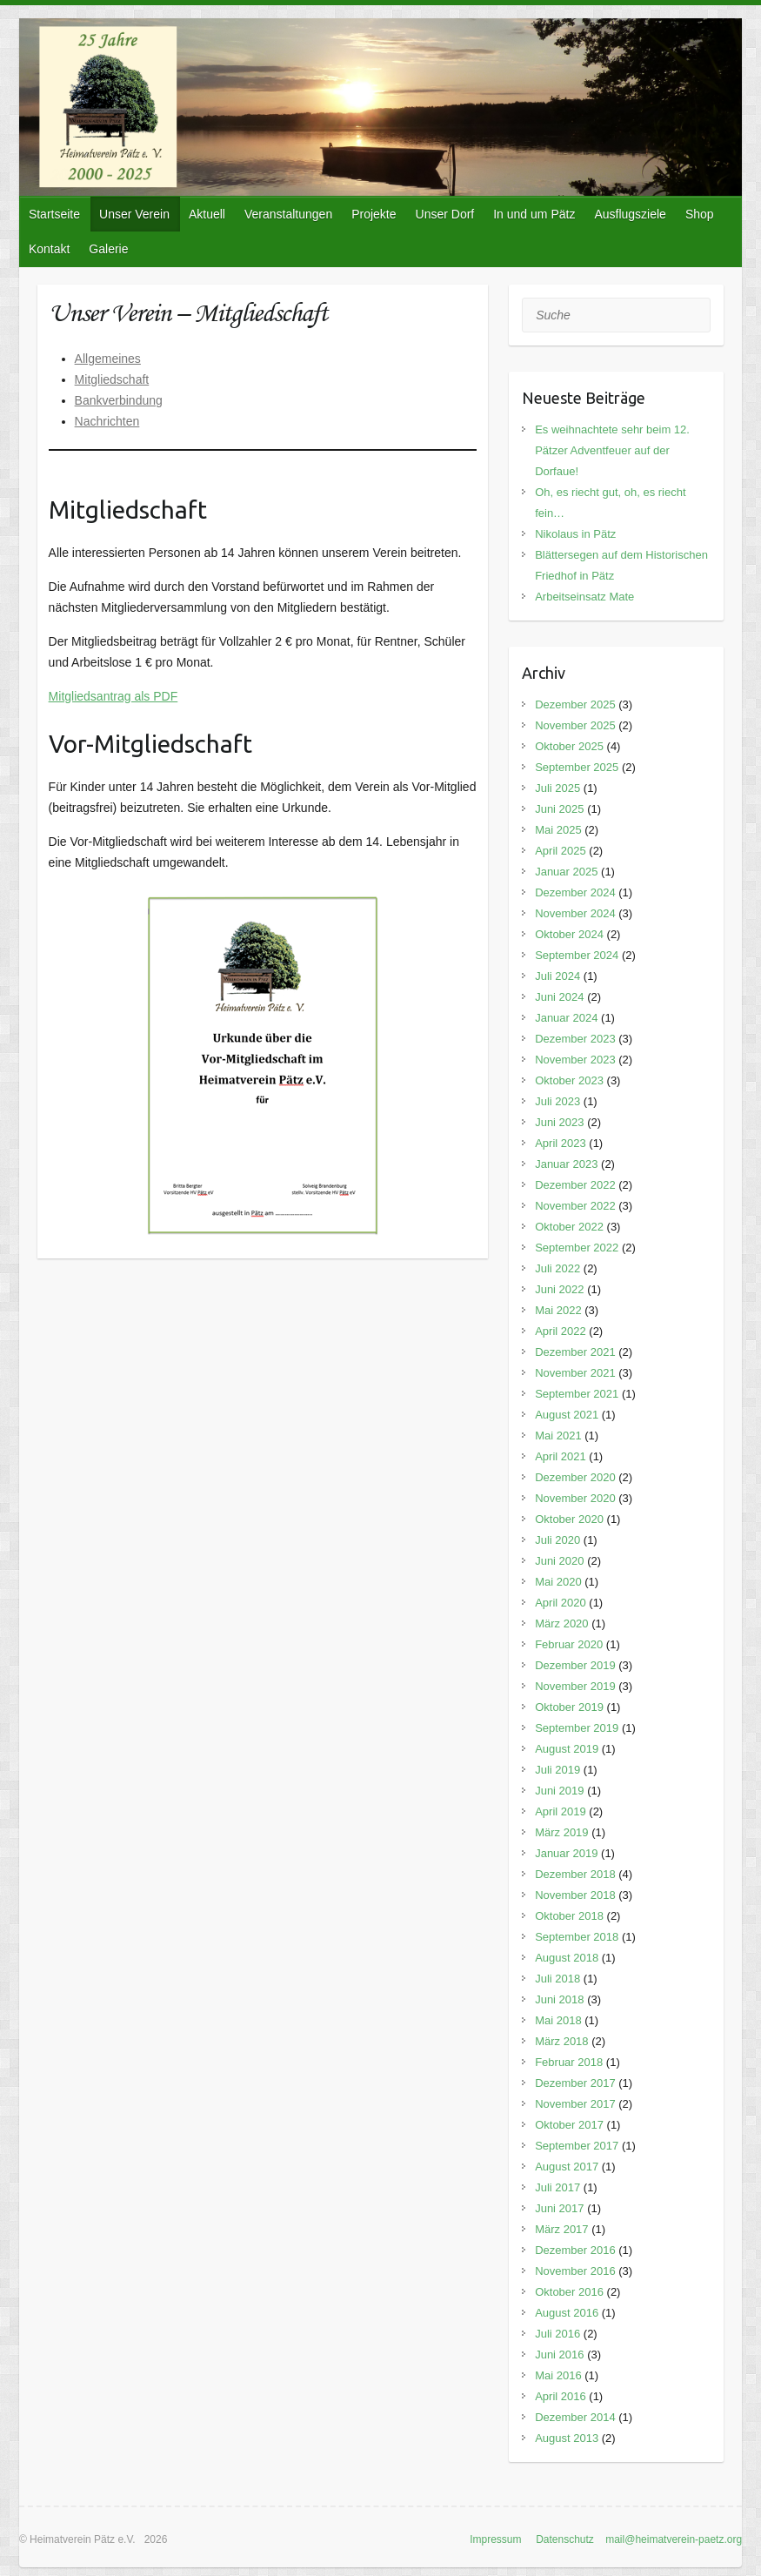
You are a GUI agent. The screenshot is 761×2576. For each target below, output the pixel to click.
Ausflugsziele (630, 214)
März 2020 (561, 1623)
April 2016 (560, 2396)
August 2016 (566, 2312)
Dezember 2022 (575, 1184)
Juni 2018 (559, 1999)
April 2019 (560, 1811)
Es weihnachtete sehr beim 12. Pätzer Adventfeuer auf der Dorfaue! (612, 450)
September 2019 (576, 1727)
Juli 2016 (557, 2333)
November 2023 (575, 1059)
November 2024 (575, 913)
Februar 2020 (569, 1644)
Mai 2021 (558, 1435)
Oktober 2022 (569, 1226)
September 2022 (576, 1247)
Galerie (108, 249)
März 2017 (561, 2229)
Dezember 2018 (575, 1874)
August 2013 (566, 2438)
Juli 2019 (557, 1769)
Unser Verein (134, 214)
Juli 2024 (557, 976)
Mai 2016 (558, 2375)
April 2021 (560, 1456)
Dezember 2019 (575, 1665)
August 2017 (566, 2166)
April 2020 (560, 1602)
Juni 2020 (559, 1560)
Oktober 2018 (569, 1915)
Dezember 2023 (575, 1038)
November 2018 (575, 1895)
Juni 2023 (559, 1122)
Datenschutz (565, 2539)
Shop (699, 214)
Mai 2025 (558, 829)
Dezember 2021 (575, 1351)
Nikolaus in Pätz (575, 533)
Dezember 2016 (575, 2250)
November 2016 (575, 2270)
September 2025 (576, 767)
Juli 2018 (557, 1978)
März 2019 (561, 1832)
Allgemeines (108, 359)
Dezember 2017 (575, 2083)
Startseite (54, 214)
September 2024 (576, 955)
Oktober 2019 (569, 1707)
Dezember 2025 (575, 704)
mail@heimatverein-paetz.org (673, 2539)
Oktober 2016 (569, 2291)
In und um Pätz (534, 214)
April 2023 (560, 1143)
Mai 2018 (558, 2020)
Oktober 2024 (569, 934)
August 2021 (566, 1414)
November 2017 (575, 2103)
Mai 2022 (558, 1310)
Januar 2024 (566, 1017)
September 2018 (576, 1936)
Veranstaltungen (288, 214)
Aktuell (207, 214)
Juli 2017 (557, 2187)
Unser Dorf (445, 214)
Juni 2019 (559, 1790)
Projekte (373, 214)
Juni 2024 (559, 996)
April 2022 (560, 1331)
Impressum (495, 2539)
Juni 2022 (559, 1289)
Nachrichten (107, 421)
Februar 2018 (569, 2062)
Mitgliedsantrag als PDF (113, 696)
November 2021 (575, 1372)
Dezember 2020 (575, 1477)
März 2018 (561, 2041)
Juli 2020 (557, 1539)
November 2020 (575, 1498)
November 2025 (575, 725)
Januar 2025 (566, 871)
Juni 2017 (559, 2208)
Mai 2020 (558, 1581)
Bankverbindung (119, 400)
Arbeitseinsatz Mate (584, 596)
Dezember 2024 (575, 892)
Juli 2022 (557, 1268)
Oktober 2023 (569, 1080)
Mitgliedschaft (112, 379)
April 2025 (560, 850)
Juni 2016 (559, 2354)
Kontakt (49, 249)
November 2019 (575, 1686)
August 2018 (566, 1957)
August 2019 (566, 1748)
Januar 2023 (566, 1164)
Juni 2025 (559, 808)
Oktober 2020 (569, 1519)
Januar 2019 (566, 1853)
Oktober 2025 (569, 746)
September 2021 (576, 1393)
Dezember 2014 (575, 2417)
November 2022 (575, 1205)
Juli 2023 (557, 1101)
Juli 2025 (557, 788)
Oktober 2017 (569, 2124)
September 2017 (576, 2145)
